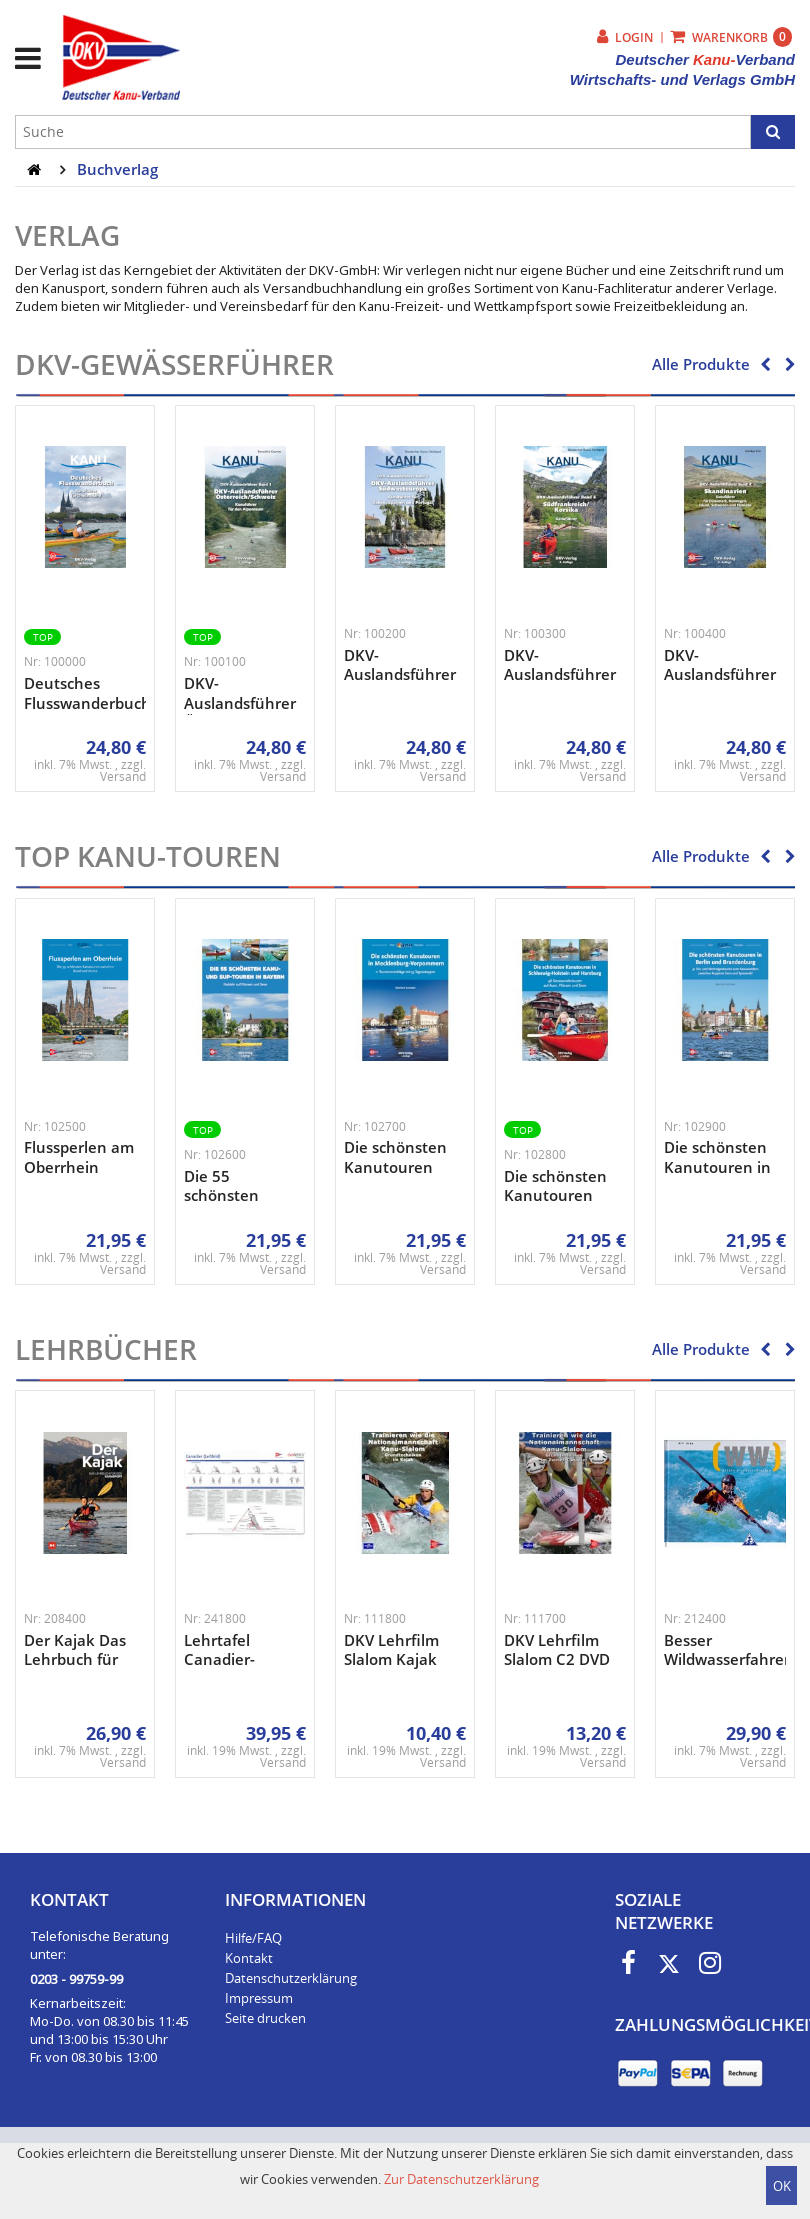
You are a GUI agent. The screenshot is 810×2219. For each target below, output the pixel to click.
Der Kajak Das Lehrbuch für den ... (75, 1659)
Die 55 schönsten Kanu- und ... (230, 1195)
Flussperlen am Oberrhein (79, 1157)
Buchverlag (117, 169)
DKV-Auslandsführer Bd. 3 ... (560, 674)
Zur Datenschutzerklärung (461, 2179)
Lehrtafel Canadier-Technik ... (220, 1659)
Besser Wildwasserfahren (729, 1650)
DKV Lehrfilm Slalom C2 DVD (557, 1650)
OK (782, 2186)
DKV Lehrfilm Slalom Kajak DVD (391, 1659)
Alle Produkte (701, 364)
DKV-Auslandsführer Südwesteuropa (400, 674)
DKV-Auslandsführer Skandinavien (720, 674)
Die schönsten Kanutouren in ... (395, 1166)
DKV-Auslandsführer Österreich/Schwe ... (256, 702)
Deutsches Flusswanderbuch (87, 693)
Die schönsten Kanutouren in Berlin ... (717, 1166)
